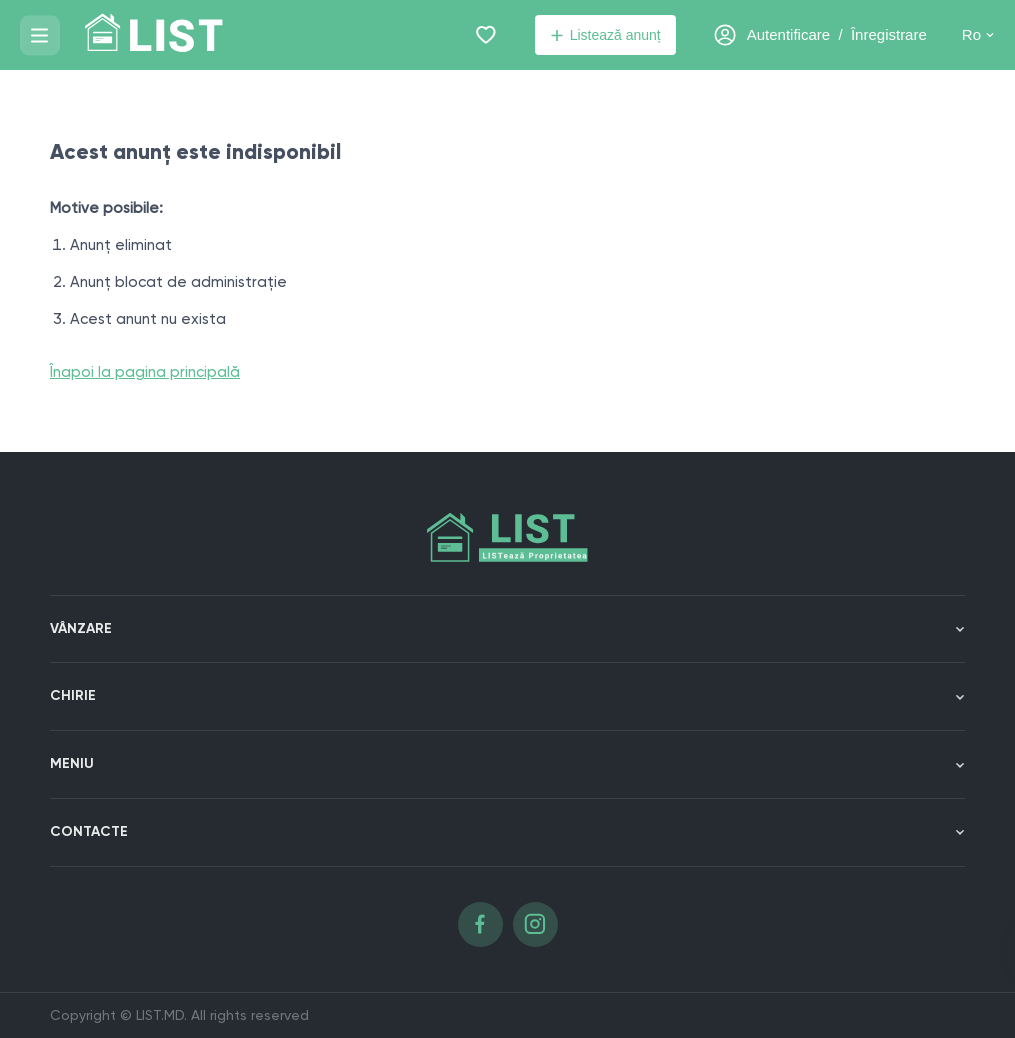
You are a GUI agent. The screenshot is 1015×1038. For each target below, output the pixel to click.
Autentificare (788, 34)
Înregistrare (889, 34)
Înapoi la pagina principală (145, 372)
